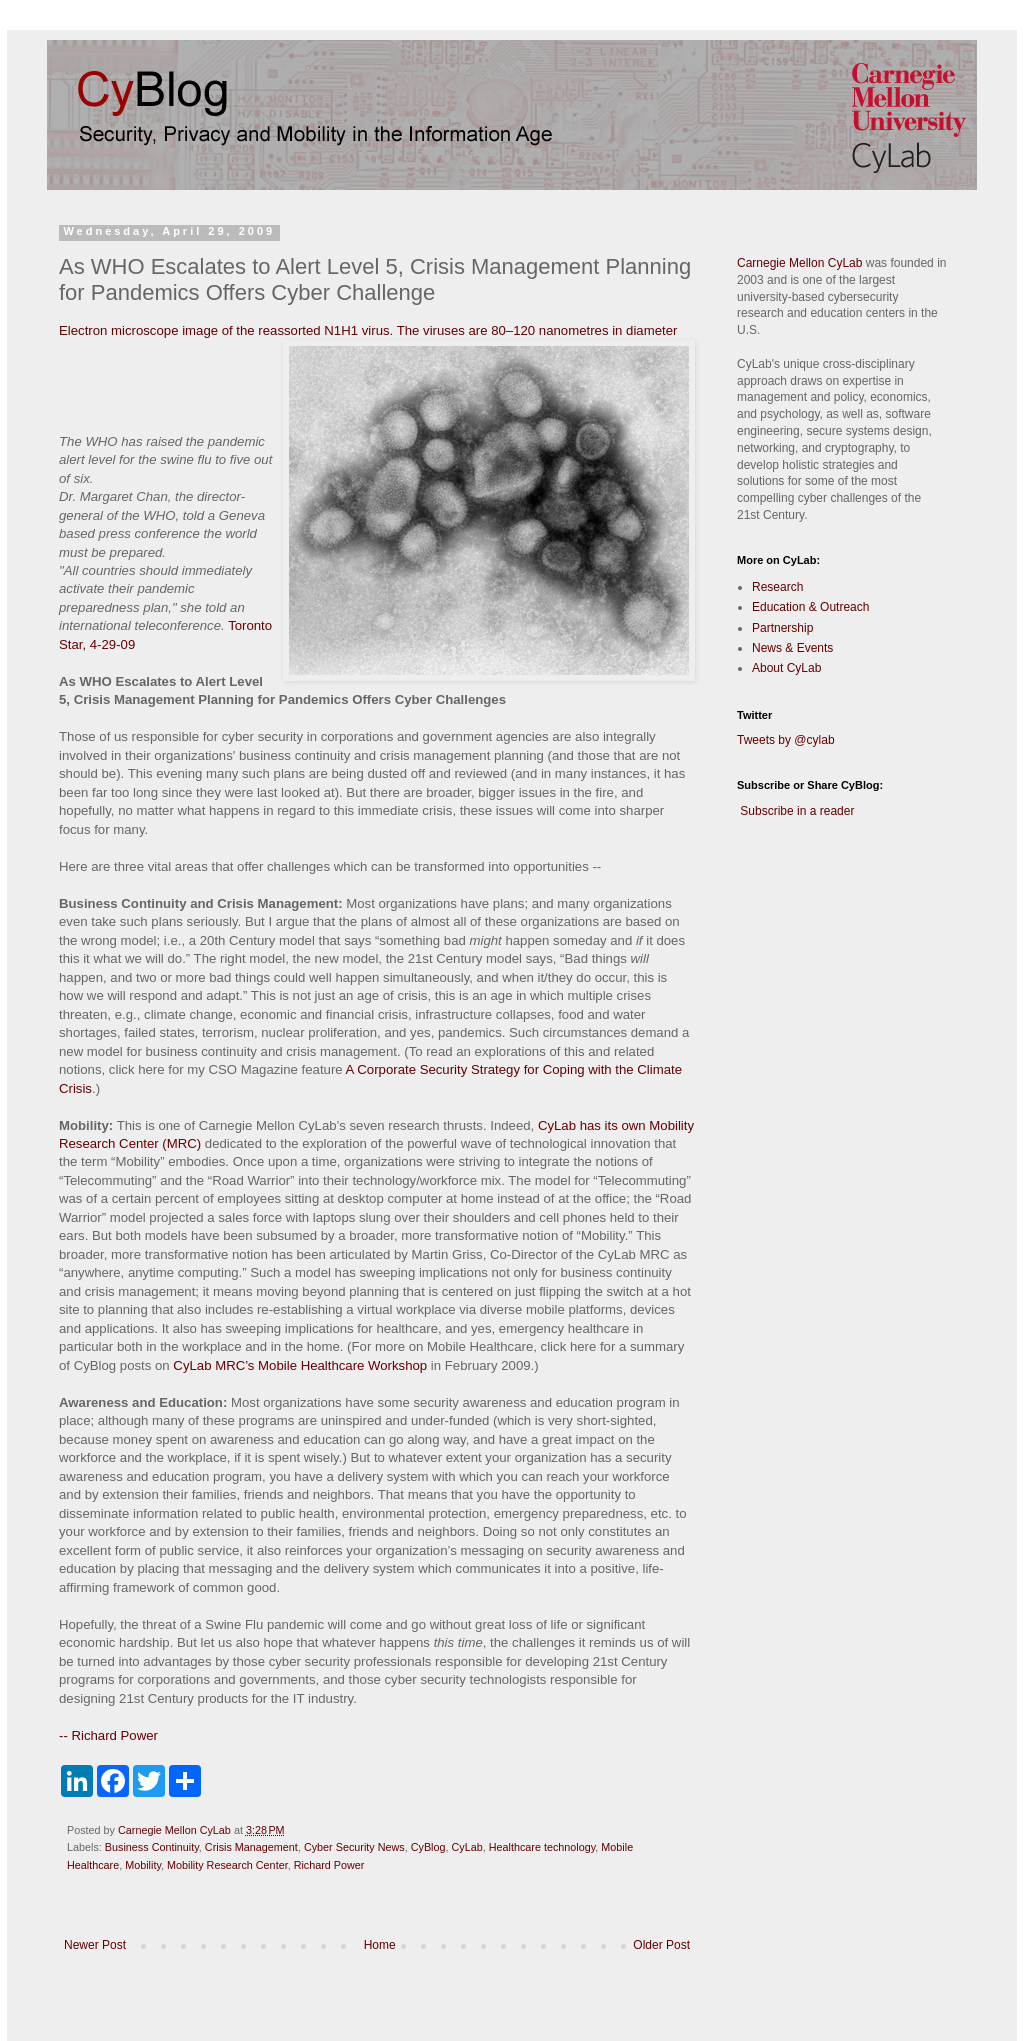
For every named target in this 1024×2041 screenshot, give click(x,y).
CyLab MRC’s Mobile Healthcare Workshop (300, 1365)
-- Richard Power (108, 1735)
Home (380, 1945)
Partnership (782, 628)
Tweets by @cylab (786, 740)
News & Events (792, 648)
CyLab (467, 1847)
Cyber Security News (354, 1847)
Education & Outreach (810, 607)
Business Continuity (152, 1847)
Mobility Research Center (227, 1865)
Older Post (661, 1945)
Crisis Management (251, 1847)
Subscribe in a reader (797, 811)
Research (777, 587)
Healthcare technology (542, 1847)
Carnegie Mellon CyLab (799, 263)
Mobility (143, 1865)
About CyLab (786, 668)
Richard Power (329, 1865)
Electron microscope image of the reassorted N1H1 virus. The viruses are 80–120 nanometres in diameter (368, 330)
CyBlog (428, 1847)
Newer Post (95, 1945)
